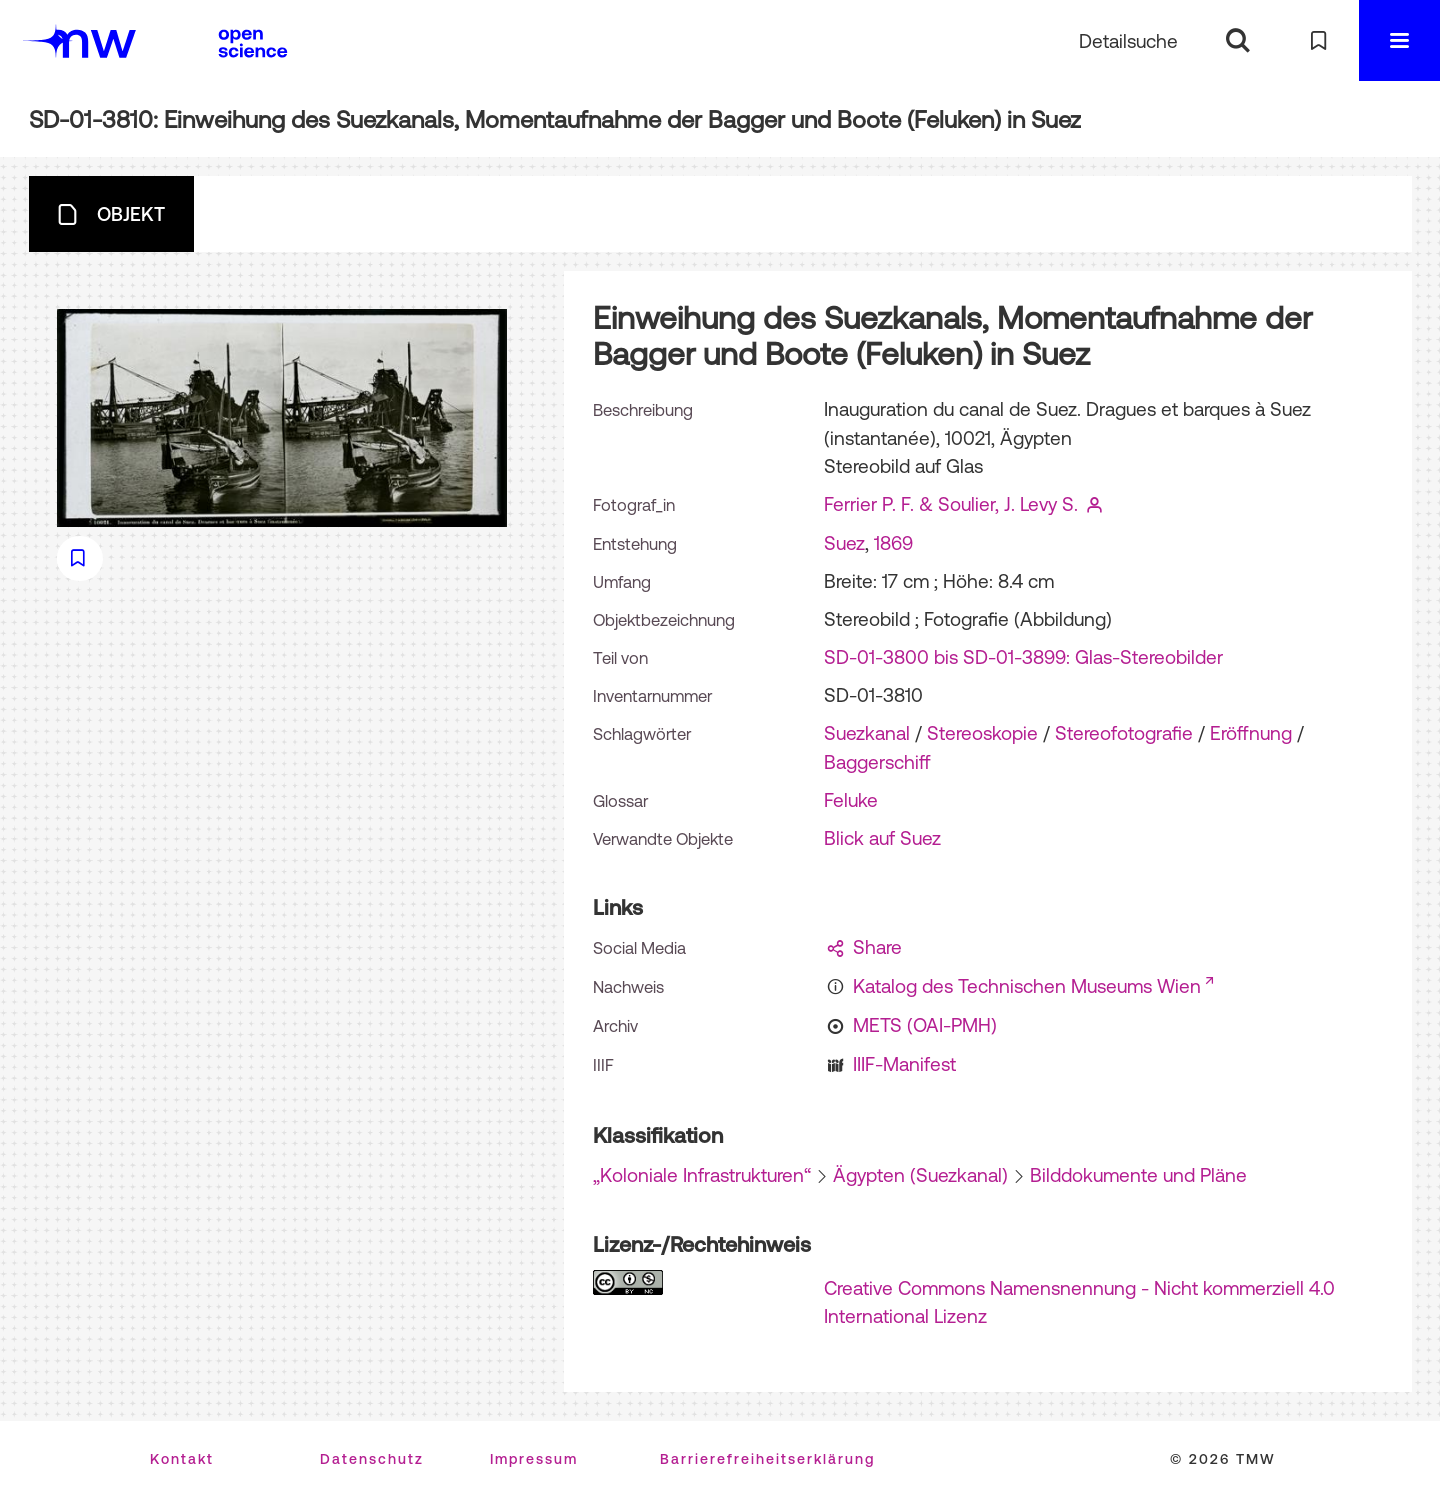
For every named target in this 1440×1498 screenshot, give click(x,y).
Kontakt (182, 1459)
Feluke (851, 800)
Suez (844, 543)
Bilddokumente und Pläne (1138, 1175)
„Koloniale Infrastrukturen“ (702, 1175)
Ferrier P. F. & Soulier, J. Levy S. (951, 504)
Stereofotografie (1124, 733)
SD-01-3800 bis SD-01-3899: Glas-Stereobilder (1023, 657)
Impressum (534, 1459)
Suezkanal (867, 733)
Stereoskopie (982, 733)
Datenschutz (372, 1459)
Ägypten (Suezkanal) (920, 1175)
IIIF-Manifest (904, 1064)
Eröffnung (1251, 733)
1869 (893, 543)
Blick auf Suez (882, 838)
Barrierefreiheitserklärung (767, 1459)
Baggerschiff (877, 762)
